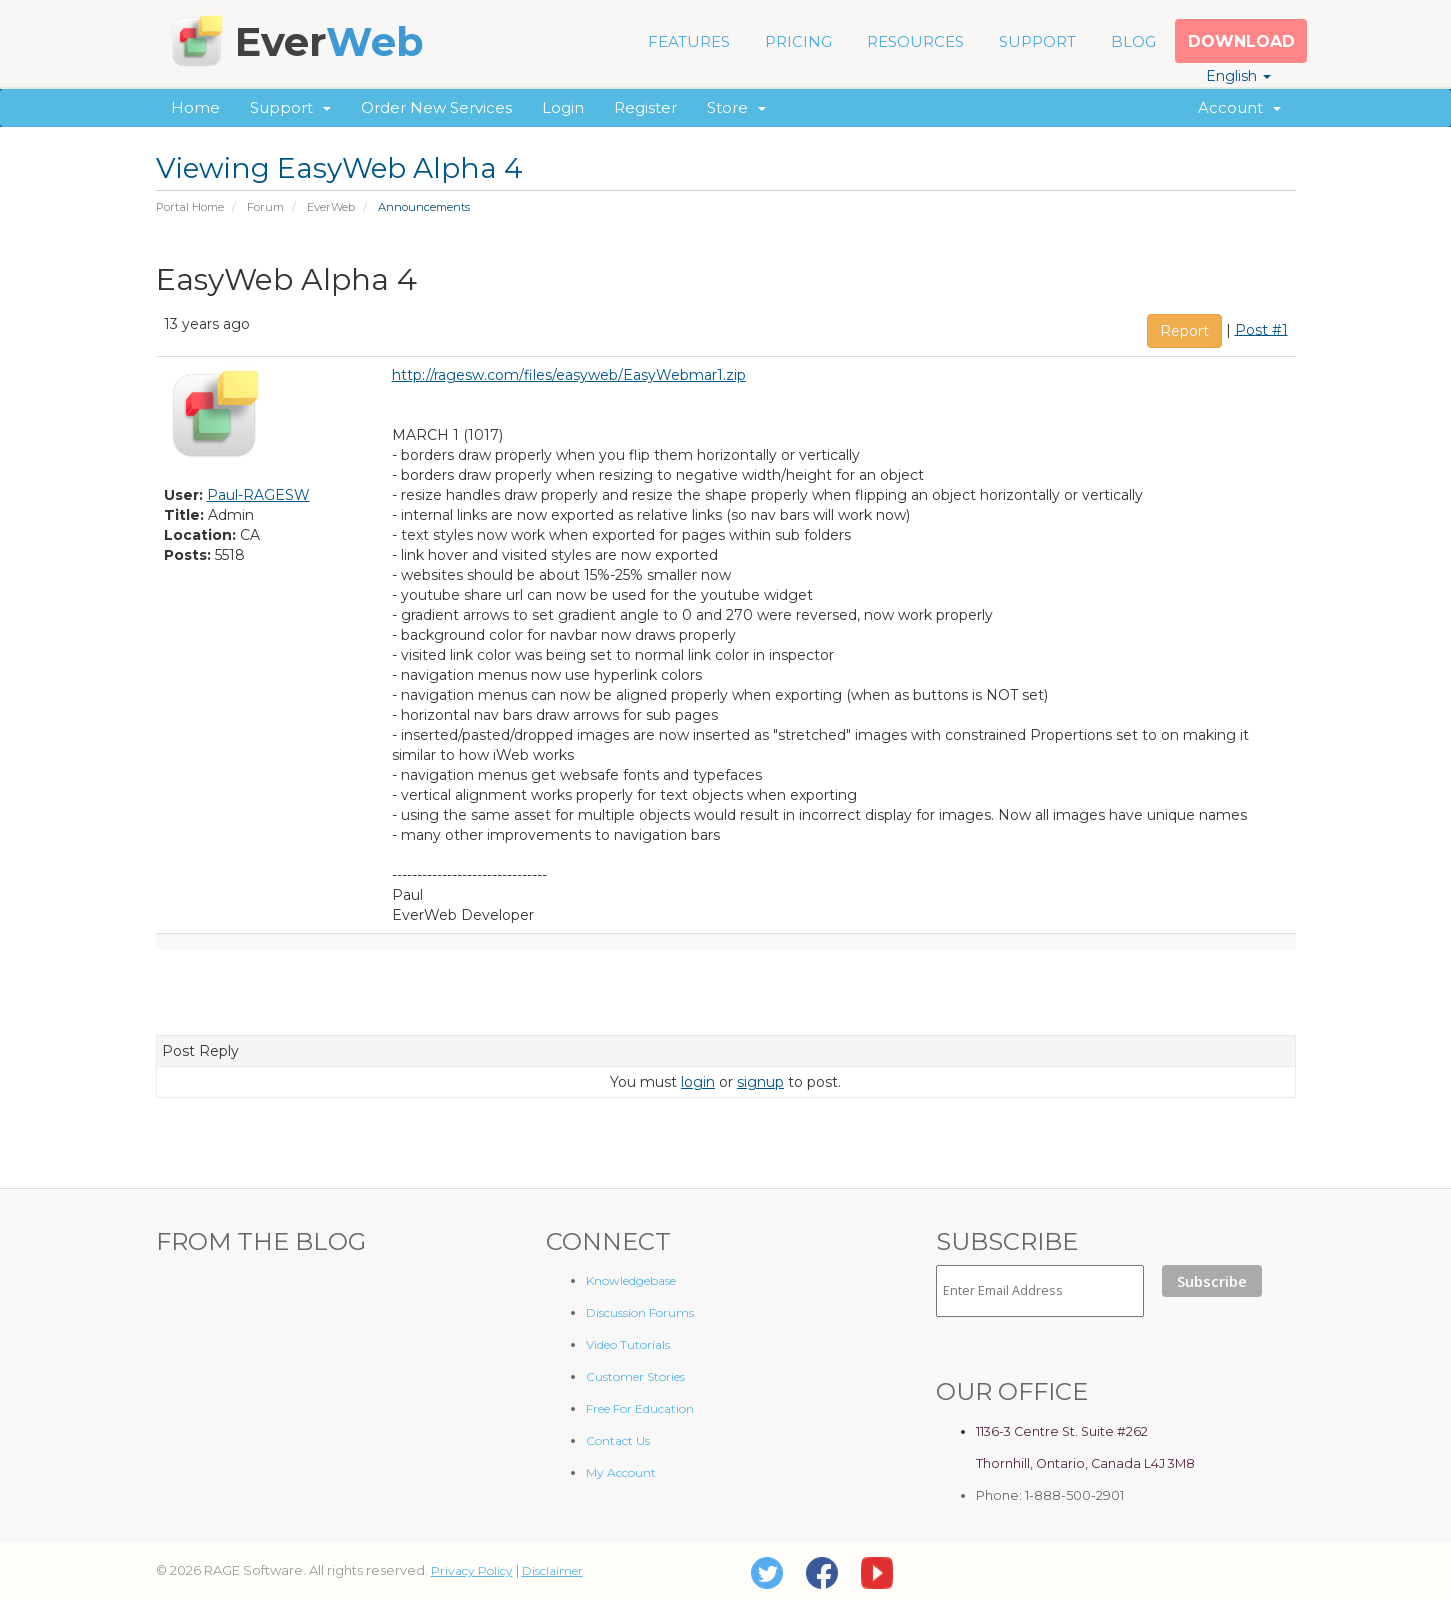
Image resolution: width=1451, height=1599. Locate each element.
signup (760, 1082)
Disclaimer (552, 1570)
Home (195, 107)
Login (563, 107)
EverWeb (331, 207)
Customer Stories (635, 1376)
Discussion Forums (640, 1312)
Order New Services (436, 107)
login (698, 1082)
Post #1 (1261, 329)
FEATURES (689, 41)
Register (645, 107)
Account (1239, 107)
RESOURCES (915, 41)
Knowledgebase (631, 1280)
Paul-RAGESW (258, 495)
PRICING (798, 41)
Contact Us (618, 1440)
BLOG (1133, 41)
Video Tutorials (628, 1344)
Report (1184, 331)
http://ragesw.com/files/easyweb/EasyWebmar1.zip (569, 375)
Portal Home (190, 207)
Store (736, 107)
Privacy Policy (472, 1570)
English (1238, 76)
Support (290, 107)
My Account (621, 1472)
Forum (265, 207)
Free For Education (640, 1408)
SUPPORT (1037, 41)
